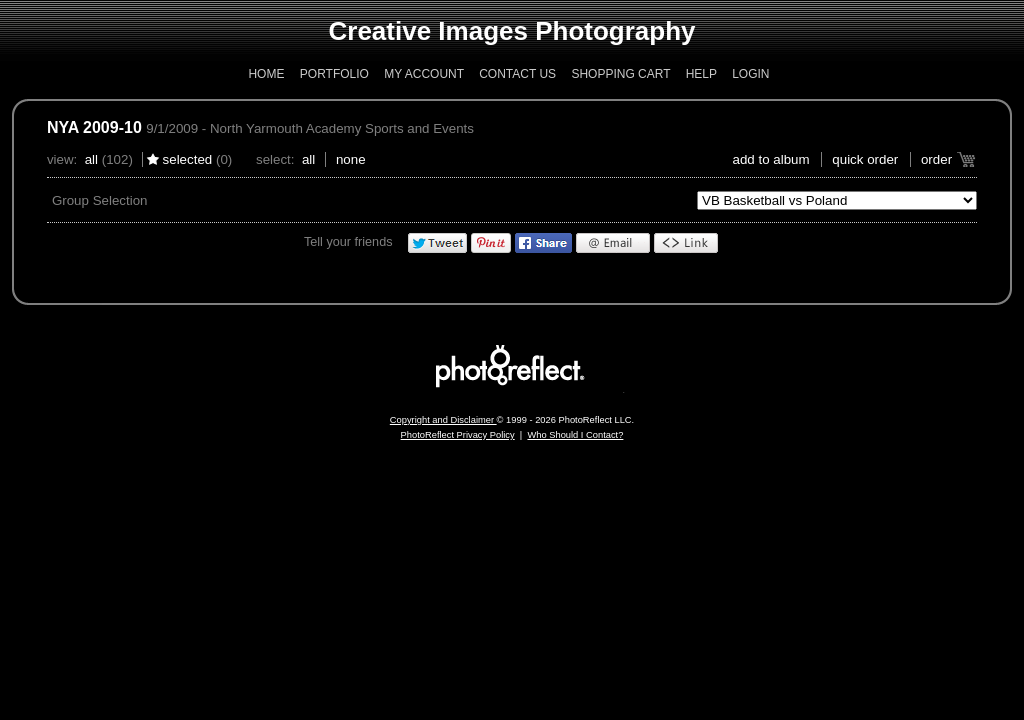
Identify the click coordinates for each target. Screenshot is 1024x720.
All (91, 159)
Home (266, 74)
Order (936, 159)
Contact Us (517, 74)
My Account (424, 74)
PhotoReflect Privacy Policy (458, 435)
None (351, 159)
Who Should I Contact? (575, 435)
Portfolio (334, 74)
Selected (188, 159)
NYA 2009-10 (94, 127)
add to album (771, 159)
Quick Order (865, 159)
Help (701, 74)
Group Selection (100, 200)
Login (750, 74)
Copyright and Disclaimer (443, 420)
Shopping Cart (620, 74)
